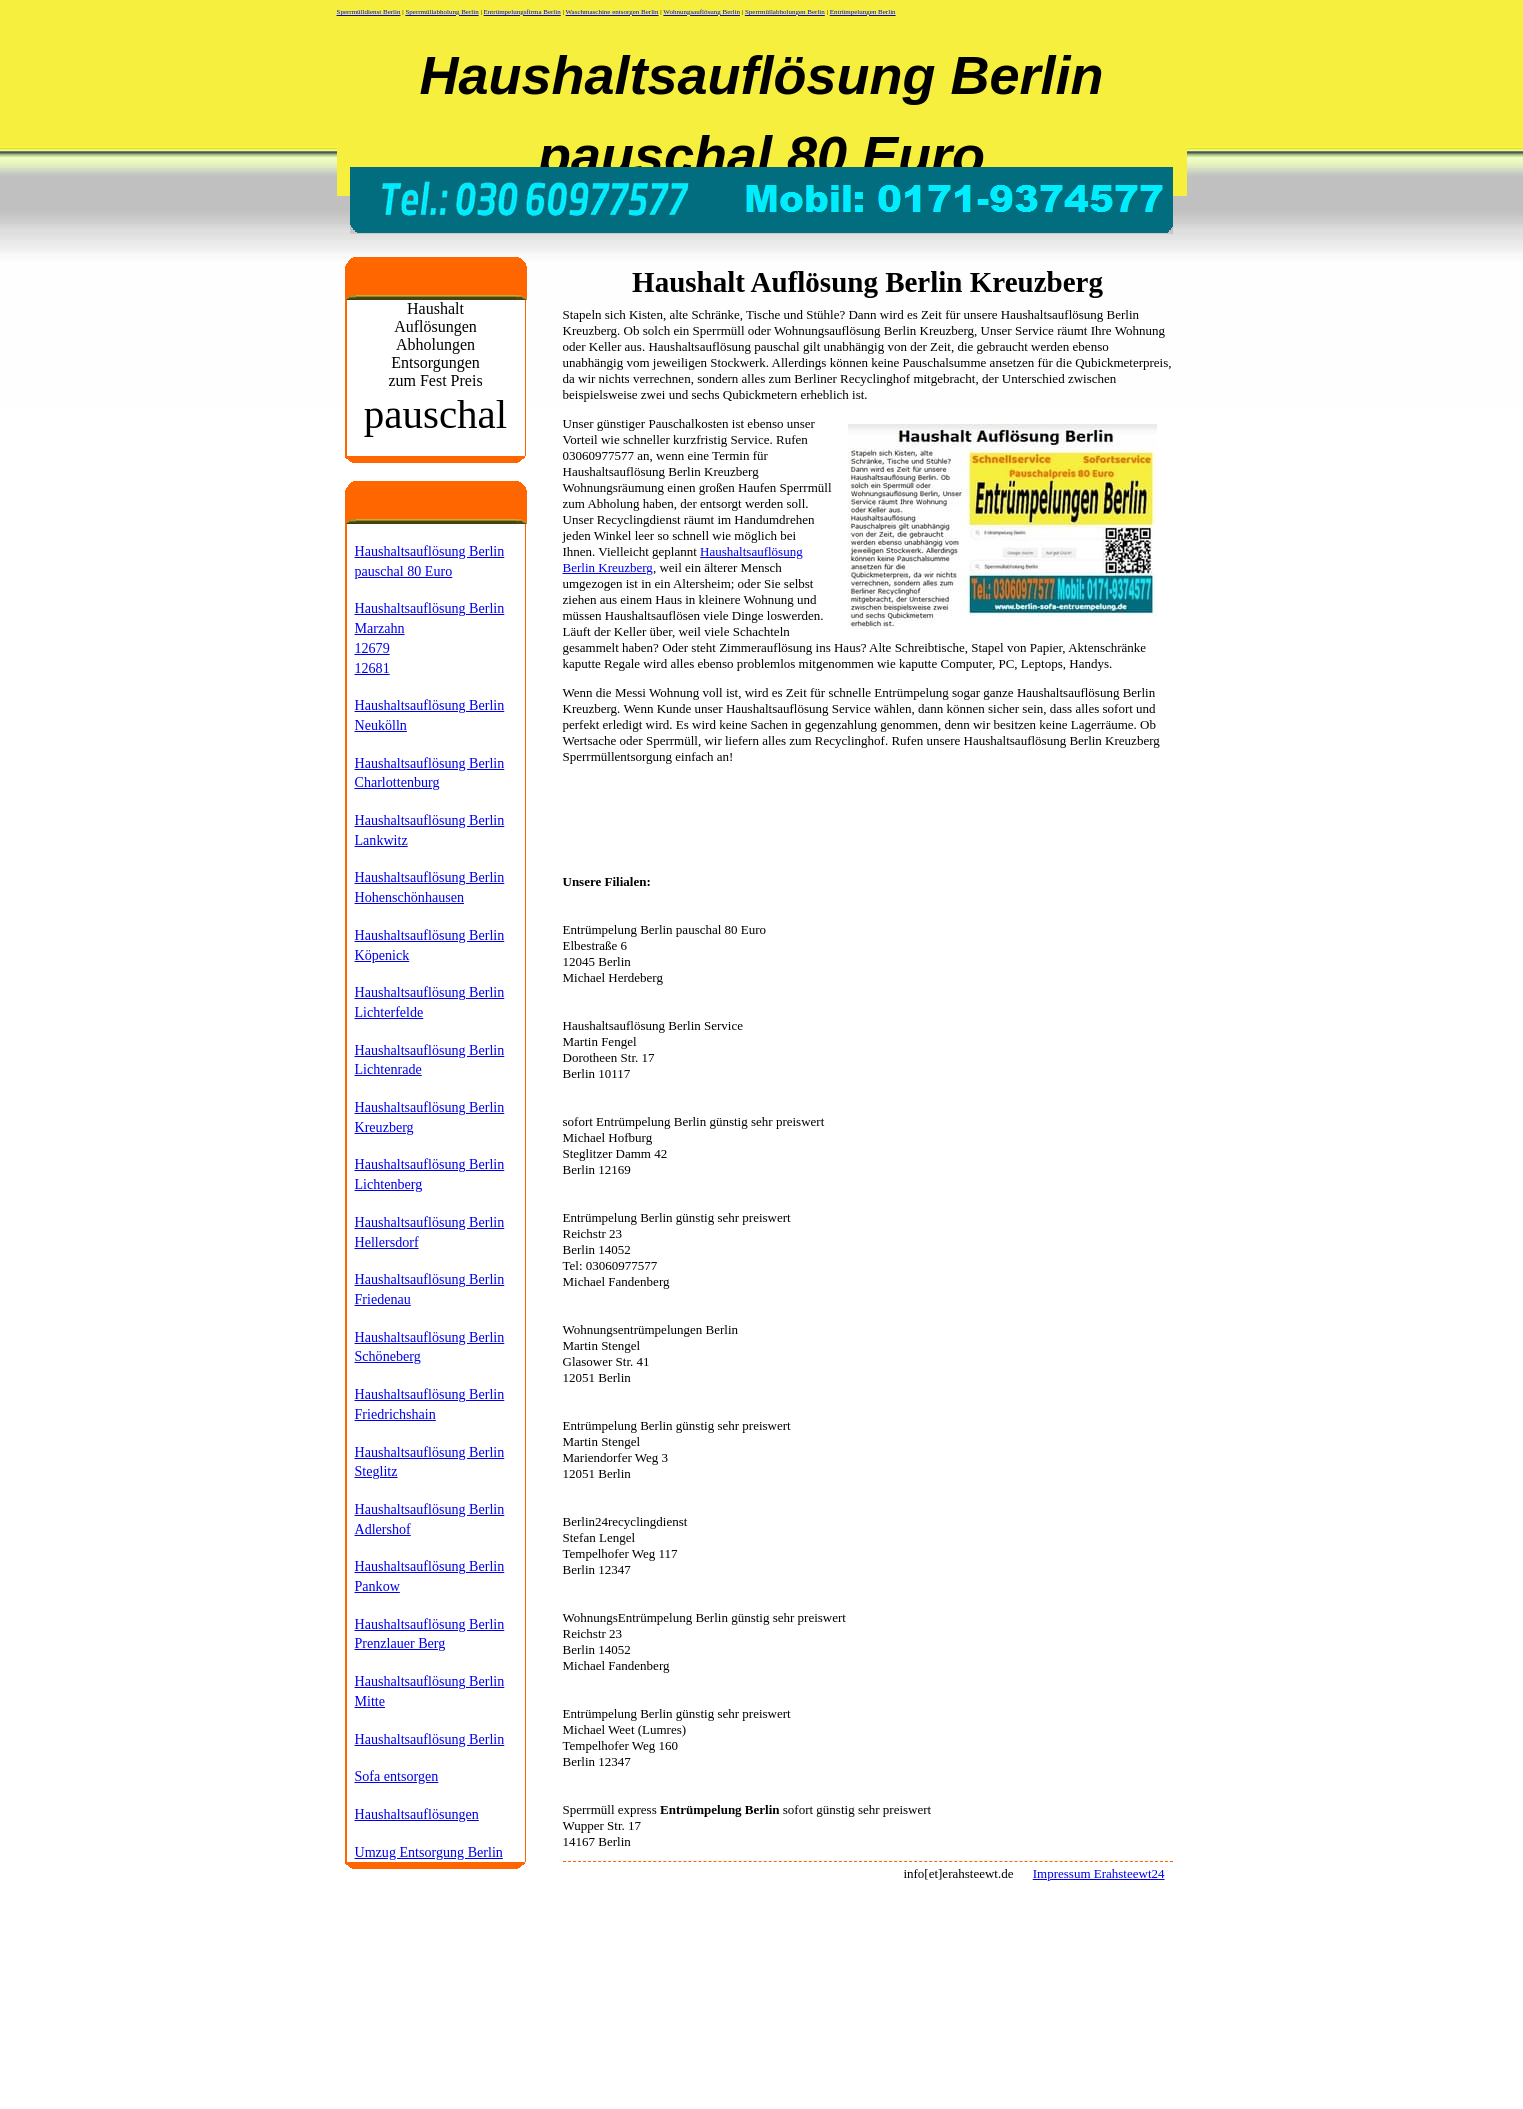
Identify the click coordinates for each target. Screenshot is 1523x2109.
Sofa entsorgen (397, 1776)
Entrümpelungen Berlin (863, 12)
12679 (372, 648)
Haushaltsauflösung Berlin (430, 1739)
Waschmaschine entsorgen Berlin (612, 12)
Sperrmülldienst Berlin (369, 12)
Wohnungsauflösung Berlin (701, 12)
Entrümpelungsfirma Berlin (522, 12)
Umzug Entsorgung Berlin (429, 1852)
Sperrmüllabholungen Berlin (785, 12)
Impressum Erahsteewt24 (1099, 1873)
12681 (372, 668)
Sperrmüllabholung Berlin (441, 12)
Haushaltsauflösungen (417, 1814)
